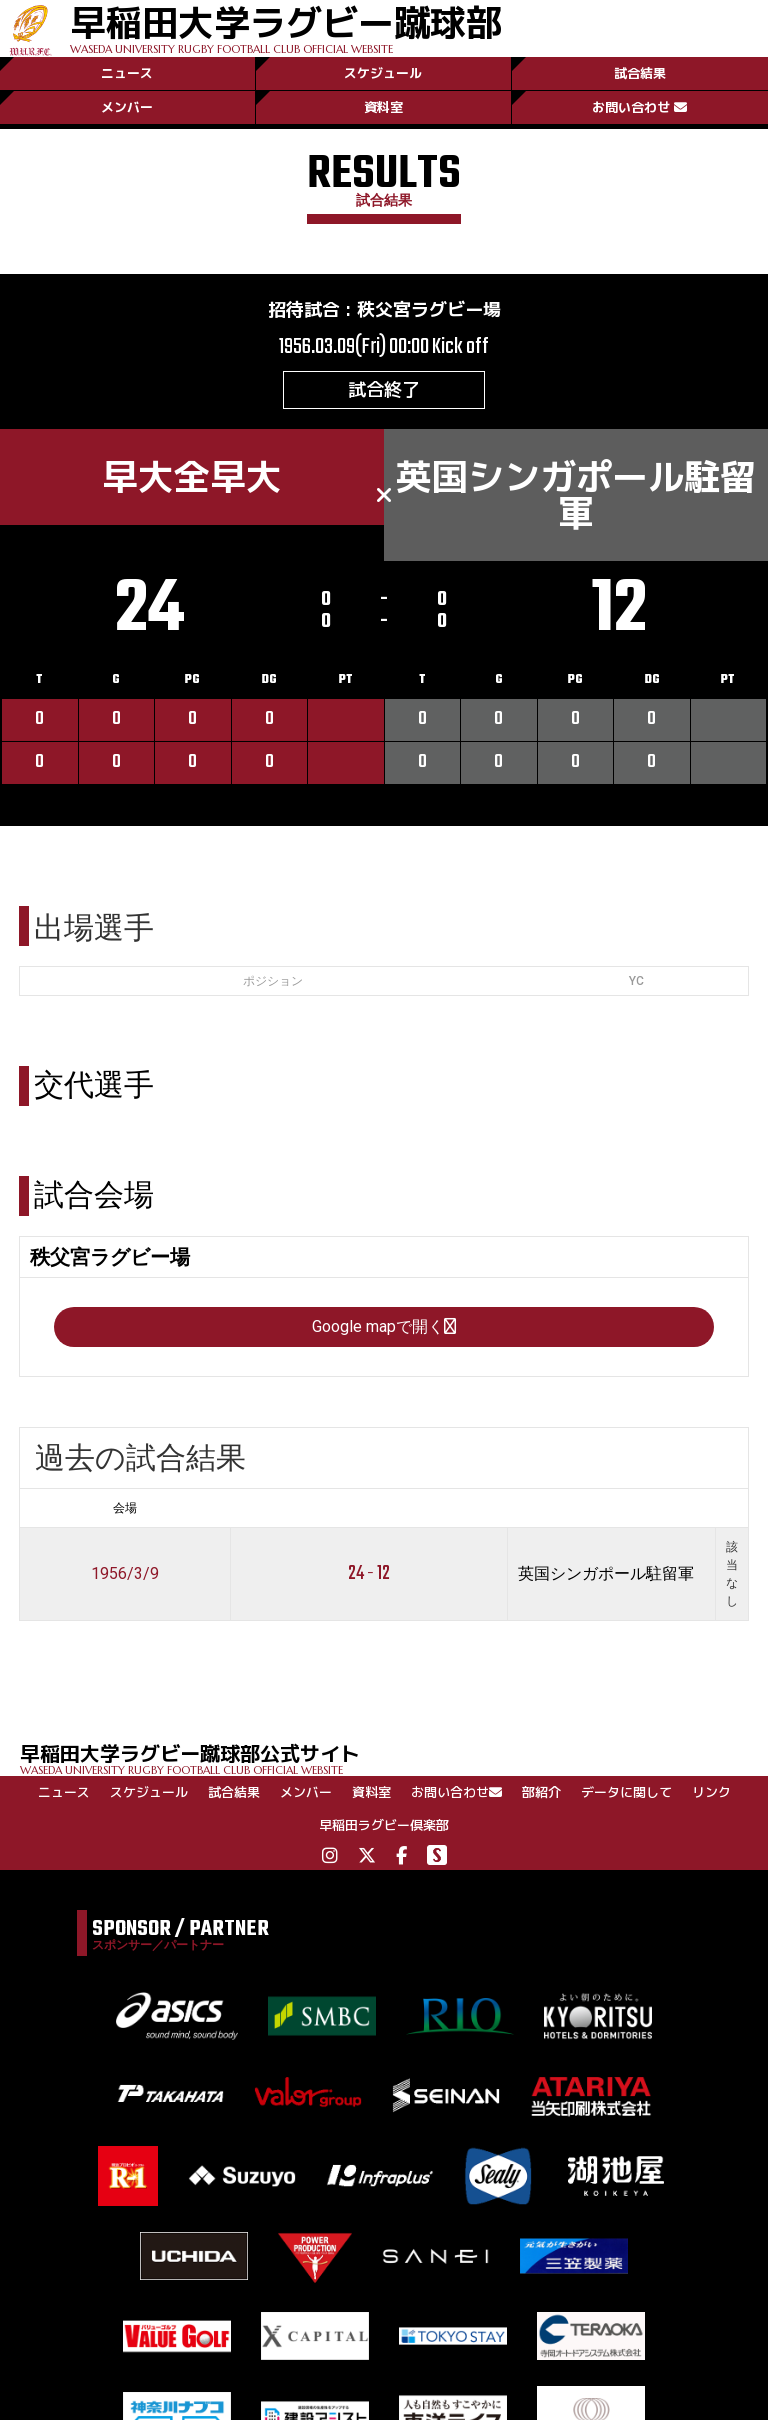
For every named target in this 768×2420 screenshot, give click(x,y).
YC (636, 981)
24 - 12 (369, 1573)
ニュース (127, 73)
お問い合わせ (639, 107)
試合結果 (640, 73)
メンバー (127, 107)
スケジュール (383, 73)
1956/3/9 (125, 1573)
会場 (125, 1508)
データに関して (626, 1792)
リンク (711, 1792)
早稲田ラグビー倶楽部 (384, 1825)
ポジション (273, 981)
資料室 (383, 107)
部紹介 (541, 1792)
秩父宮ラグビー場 (429, 309)
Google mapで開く (384, 1326)
